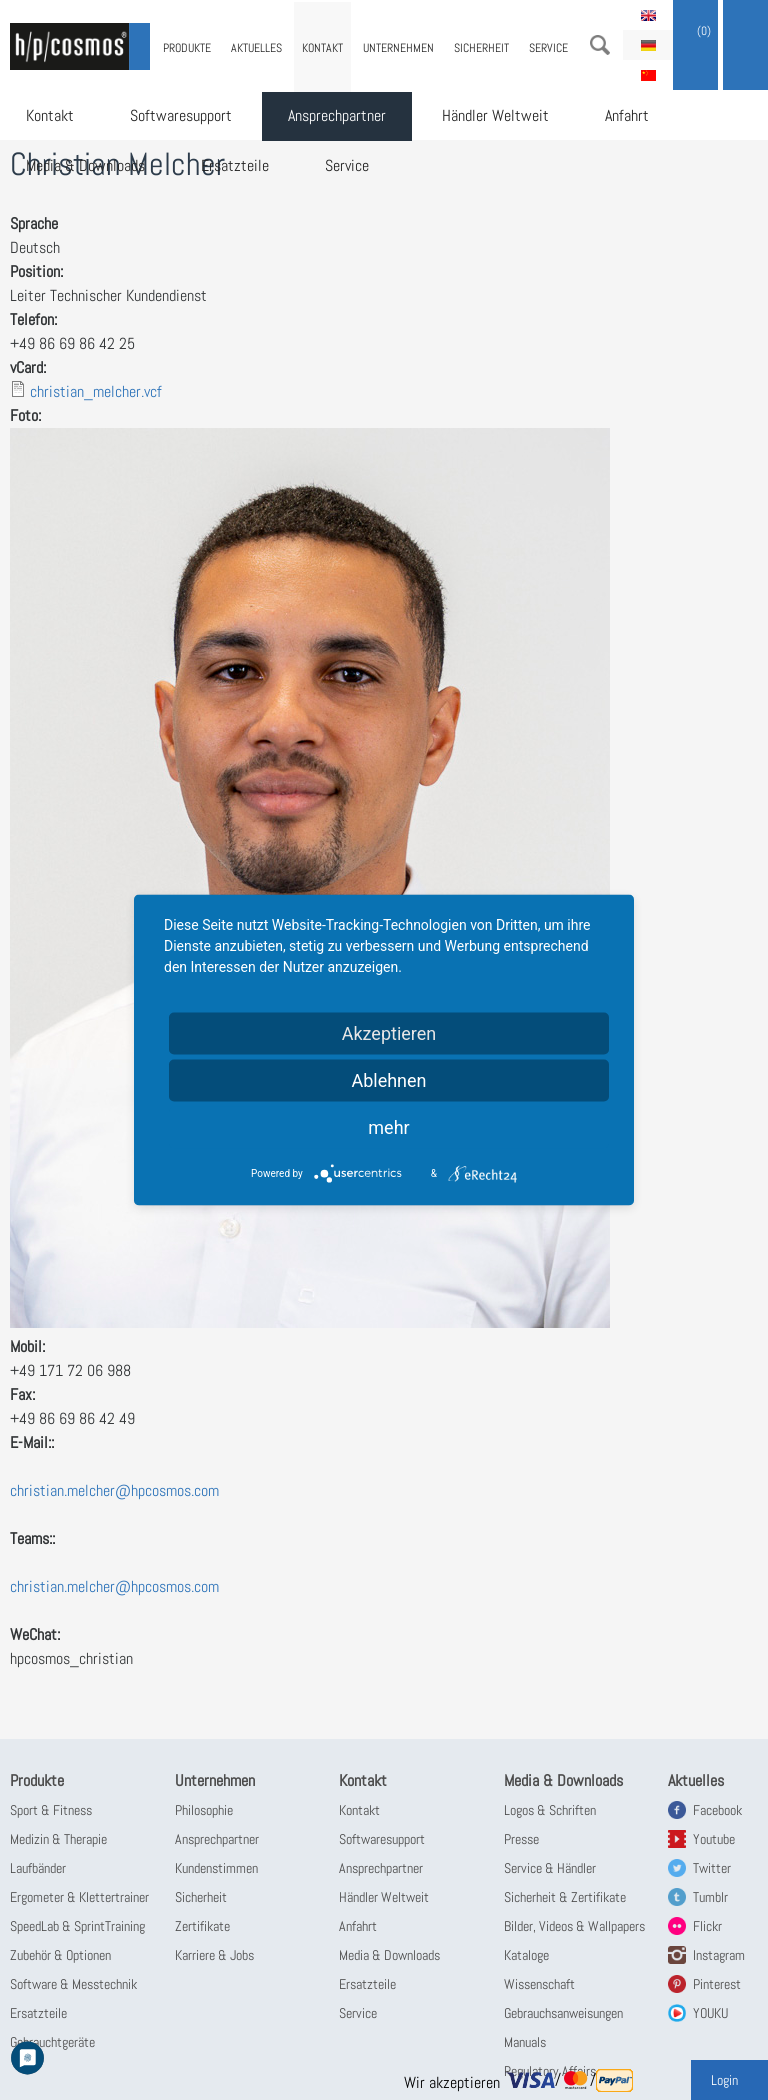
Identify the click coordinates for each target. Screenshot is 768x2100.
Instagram (719, 1955)
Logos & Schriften (550, 1810)
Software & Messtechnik (73, 1984)
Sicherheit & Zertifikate (565, 1897)
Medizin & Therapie (58, 1839)
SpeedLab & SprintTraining (77, 1926)
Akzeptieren (389, 1033)
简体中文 (648, 75)
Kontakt (50, 115)
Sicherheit (481, 48)
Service (347, 165)
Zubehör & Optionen (60, 1955)
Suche (600, 45)
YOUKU (710, 2013)
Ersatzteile (235, 165)
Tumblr (710, 1897)
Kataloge (526, 1955)
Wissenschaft (539, 1984)
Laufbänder (38, 1868)
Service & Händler (550, 1868)
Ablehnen (388, 1080)
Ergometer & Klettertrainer (79, 1897)
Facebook (717, 1810)
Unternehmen (398, 48)
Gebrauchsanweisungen (563, 2013)
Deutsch (648, 45)
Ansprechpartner (337, 115)
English (648, 15)
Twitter (712, 1868)
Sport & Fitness (51, 1810)
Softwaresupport (181, 115)
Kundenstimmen (216, 1868)
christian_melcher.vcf (96, 391)
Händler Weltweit (495, 115)
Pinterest (717, 1984)
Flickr (707, 1926)
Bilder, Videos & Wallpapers (574, 1926)
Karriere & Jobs (214, 1955)
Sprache (34, 223)
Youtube (714, 1839)
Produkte (187, 48)
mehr (388, 1127)
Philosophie (204, 1810)
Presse (521, 1839)
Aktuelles (256, 48)
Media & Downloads (85, 165)
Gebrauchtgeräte (52, 2042)
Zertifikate (202, 1926)
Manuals (525, 2042)
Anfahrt (627, 115)
